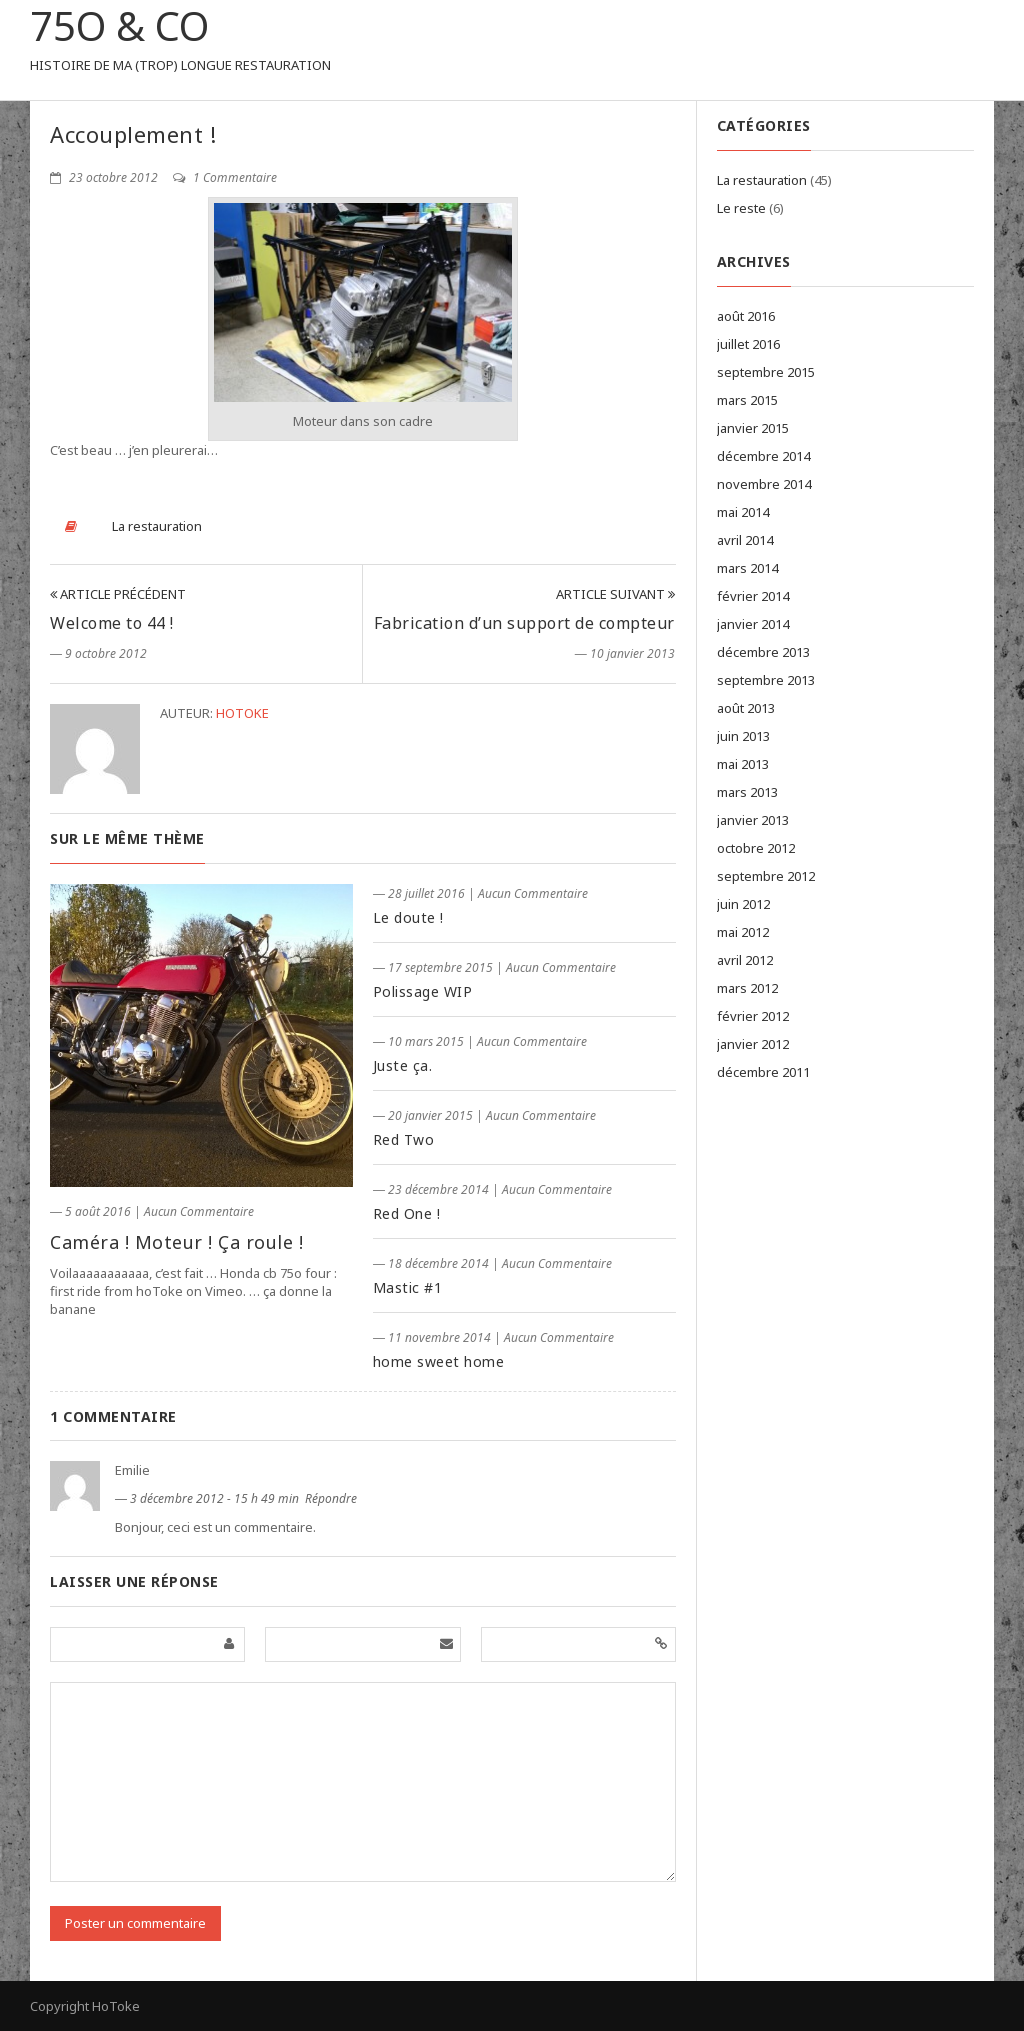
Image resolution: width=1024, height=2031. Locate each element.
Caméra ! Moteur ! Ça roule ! (176, 1242)
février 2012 (753, 1016)
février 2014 (753, 596)
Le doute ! (408, 917)
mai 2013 (743, 764)
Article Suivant (615, 594)
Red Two (404, 1139)
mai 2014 (743, 512)
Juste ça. (403, 1065)
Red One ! (407, 1213)
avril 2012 (745, 960)
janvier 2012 (753, 1044)
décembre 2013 (763, 652)
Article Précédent (118, 594)
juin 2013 (743, 736)
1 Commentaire (225, 177)
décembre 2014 (763, 456)
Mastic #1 (408, 1287)
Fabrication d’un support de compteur (524, 623)
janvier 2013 (753, 820)
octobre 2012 (756, 848)
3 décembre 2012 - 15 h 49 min (216, 1498)
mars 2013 (747, 792)
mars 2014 (747, 568)
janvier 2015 (753, 428)
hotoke (242, 713)
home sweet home (439, 1361)
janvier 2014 (753, 624)
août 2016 (746, 316)
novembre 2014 (764, 484)
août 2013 (746, 708)
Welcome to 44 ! (112, 623)
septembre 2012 (766, 876)
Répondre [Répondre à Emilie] (331, 1498)
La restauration (157, 526)
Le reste (741, 208)
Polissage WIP (423, 991)
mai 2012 (743, 932)
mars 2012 (747, 988)
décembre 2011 (763, 1072)
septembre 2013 (766, 680)
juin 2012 (743, 904)
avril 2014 (745, 540)
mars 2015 (747, 400)
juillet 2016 (748, 344)
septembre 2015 (766, 372)
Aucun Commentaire (199, 1211)
